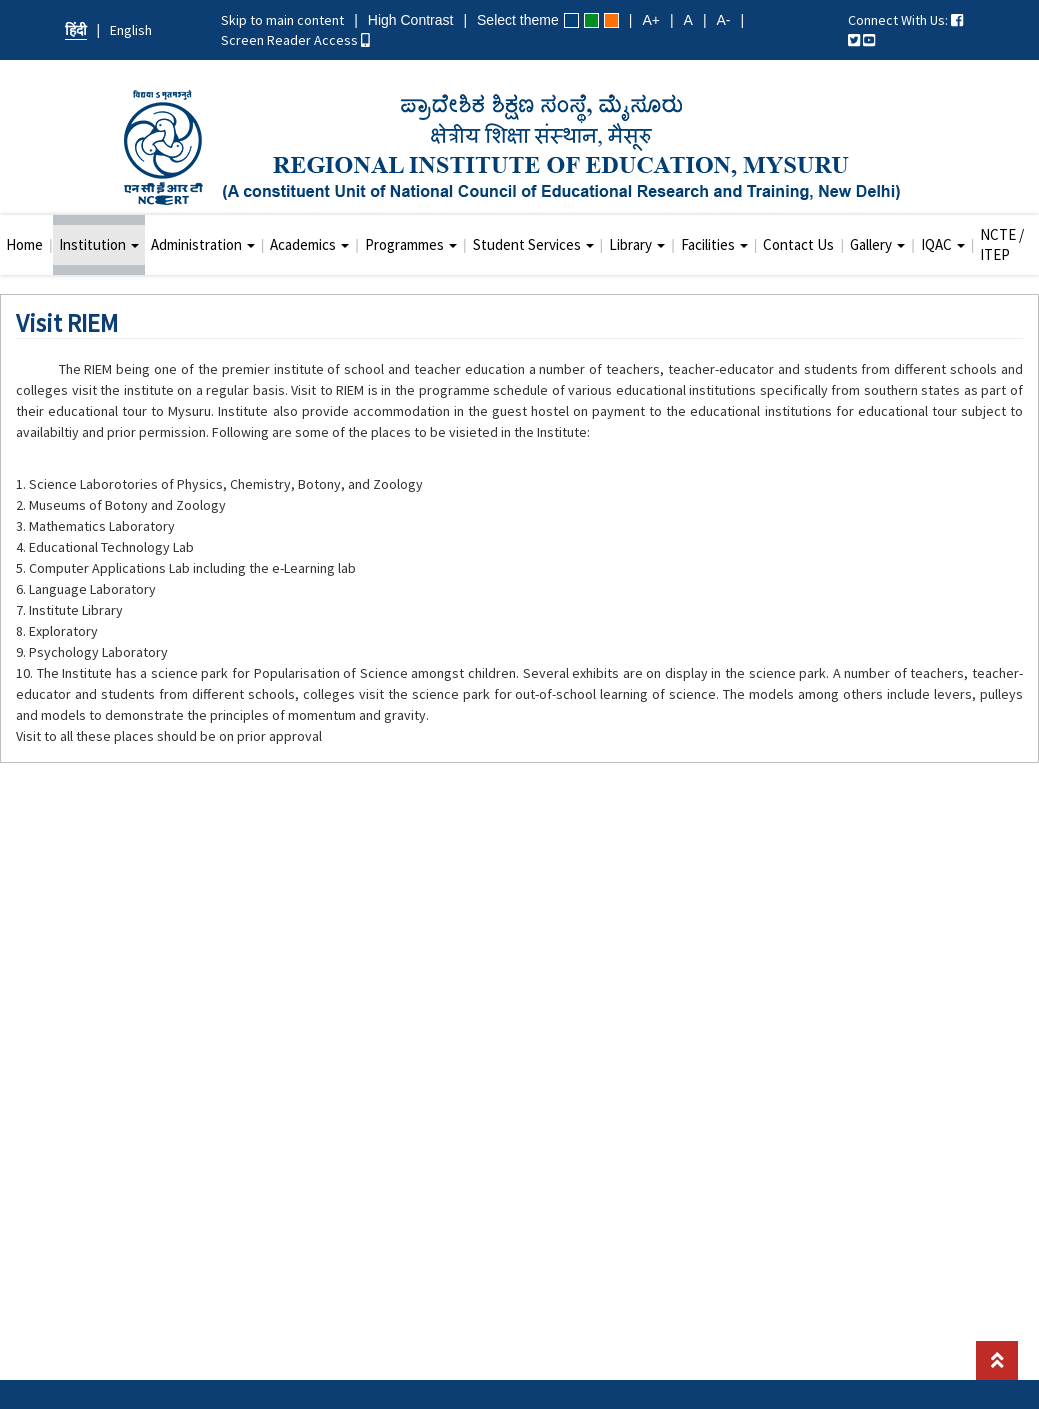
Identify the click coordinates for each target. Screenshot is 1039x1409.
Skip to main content (282, 20)
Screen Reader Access (295, 40)
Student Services (533, 244)
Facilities (714, 244)
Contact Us (798, 244)
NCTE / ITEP (1002, 244)
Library (637, 244)
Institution (99, 244)
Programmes (411, 244)
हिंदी (76, 30)
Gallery (877, 244)
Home (24, 244)
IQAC (943, 244)
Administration (203, 244)
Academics (309, 244)
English (131, 30)
